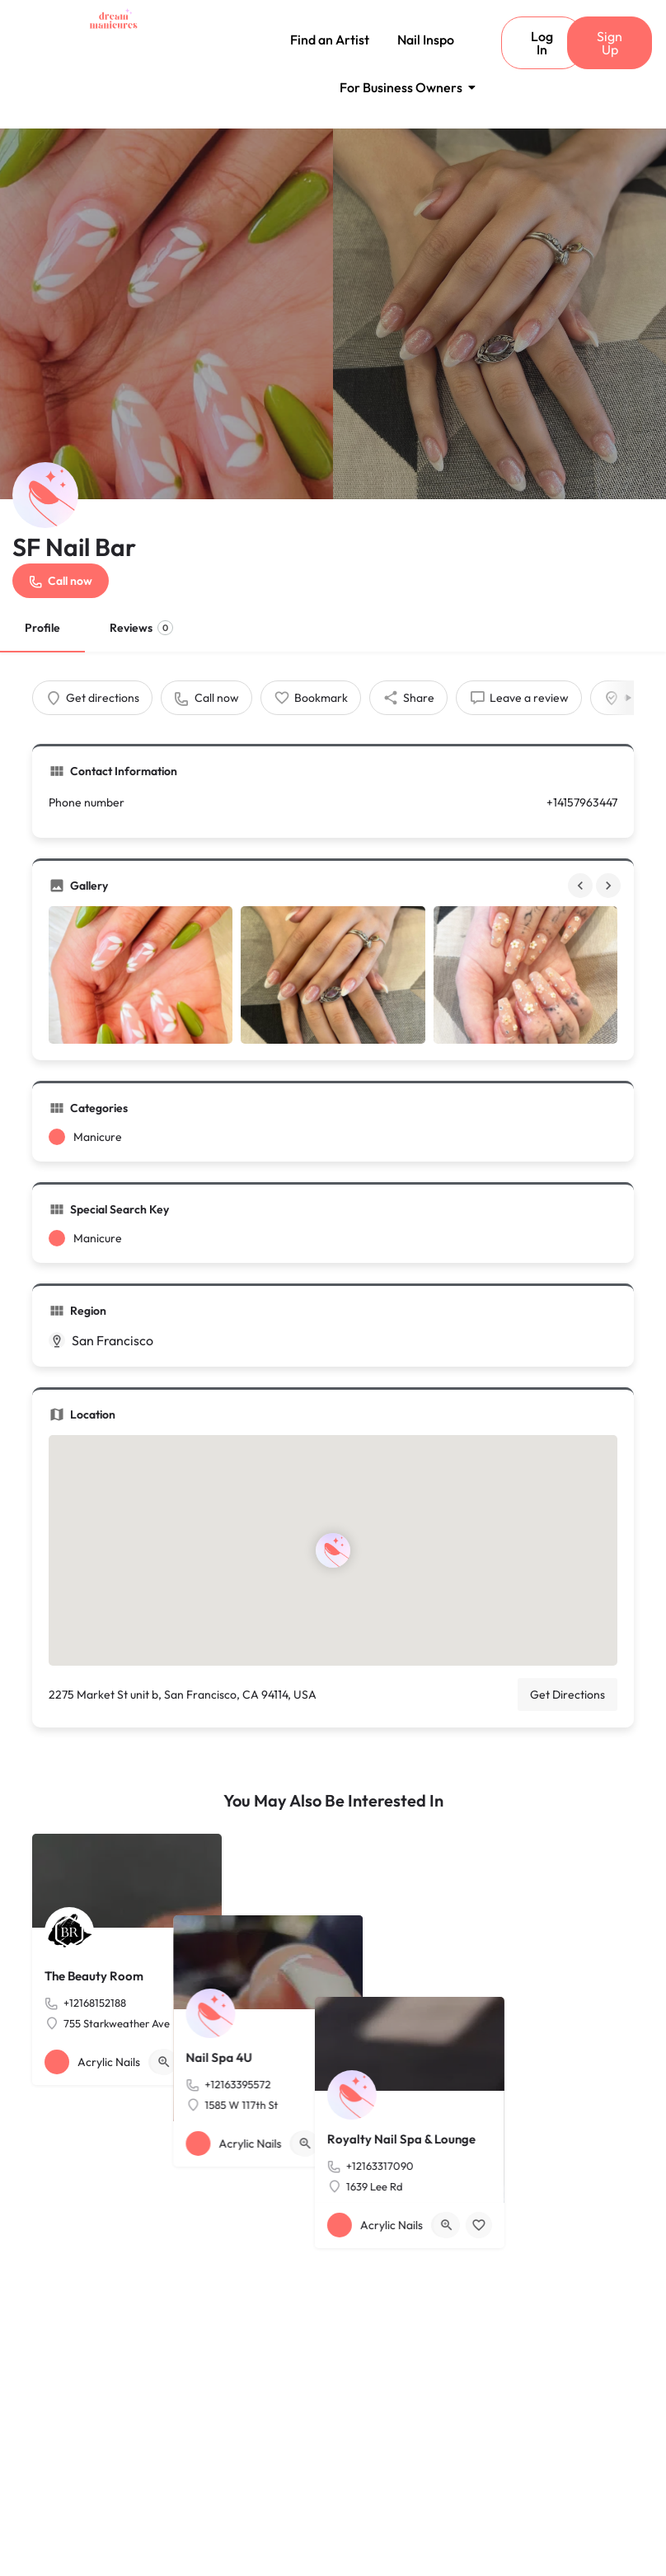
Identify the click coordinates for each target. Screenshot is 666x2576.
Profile (42, 627)
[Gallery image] (140, 975)
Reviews (141, 627)
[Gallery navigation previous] (582, 885)
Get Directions (567, 1694)
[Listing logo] (45, 495)
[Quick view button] (164, 2062)
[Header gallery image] (166, 314)
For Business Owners (404, 87)
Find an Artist (329, 39)
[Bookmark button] (196, 2062)
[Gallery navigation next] (610, 885)
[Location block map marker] (333, 1550)
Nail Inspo (425, 39)
